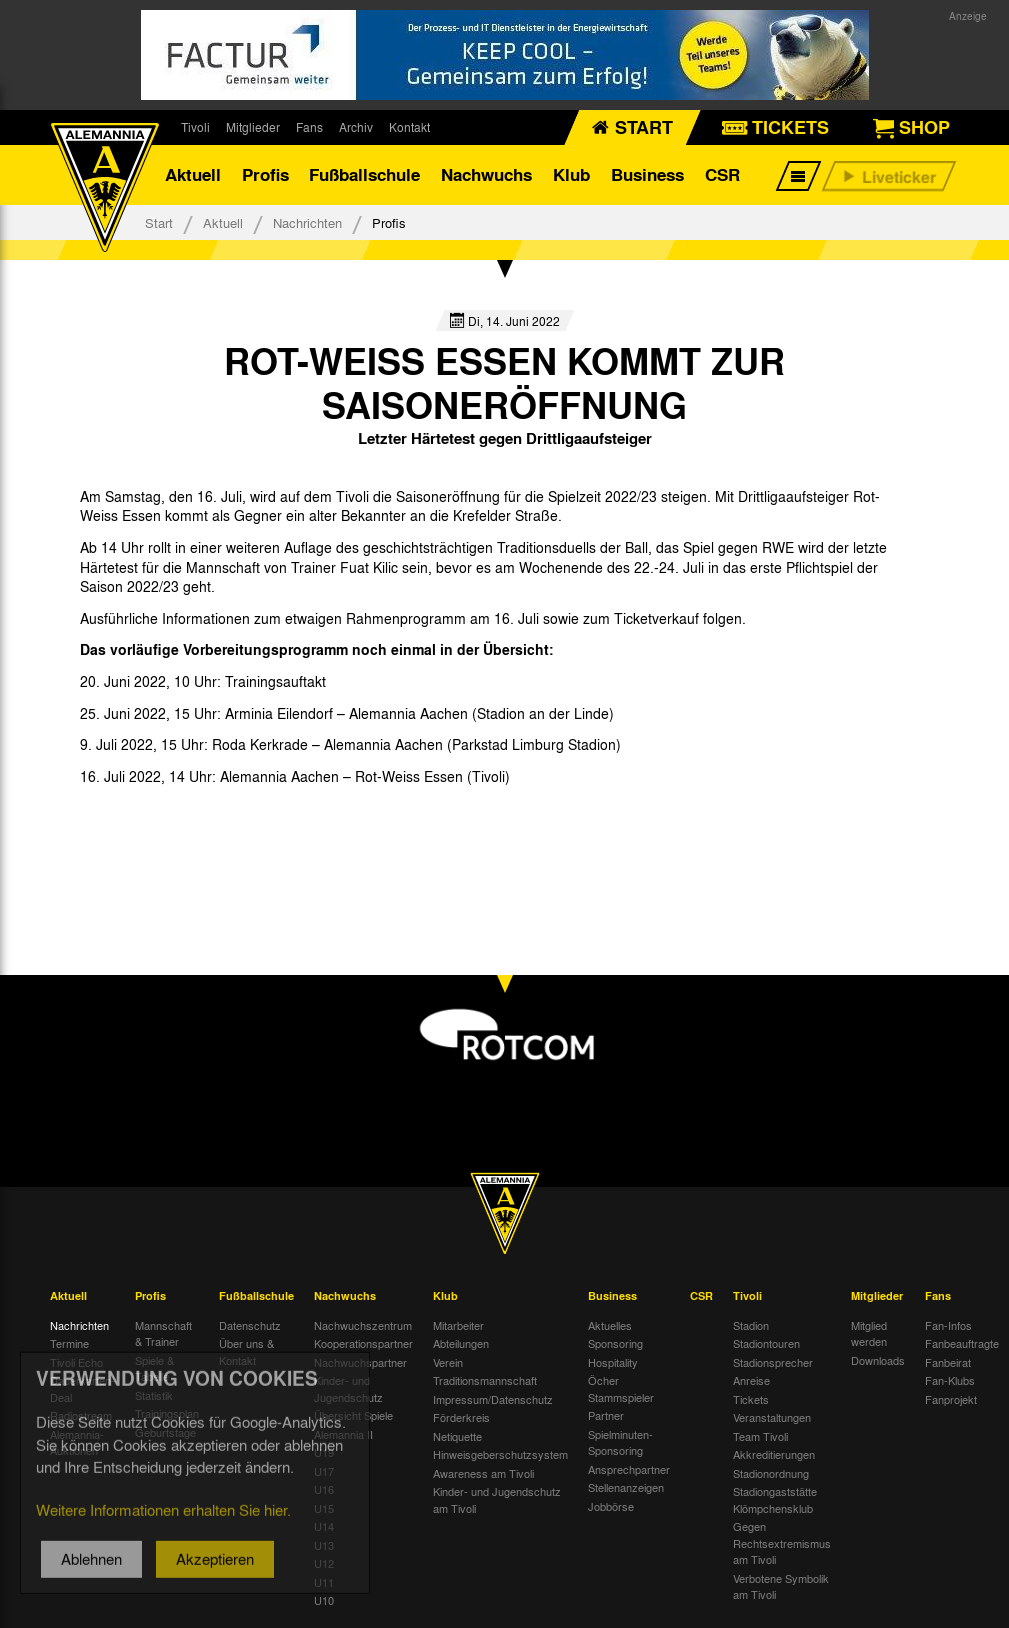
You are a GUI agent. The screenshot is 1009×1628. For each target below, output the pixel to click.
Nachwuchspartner (360, 1362)
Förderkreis (461, 1417)
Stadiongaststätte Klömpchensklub (775, 1499)
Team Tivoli (760, 1436)
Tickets (751, 1399)
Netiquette (457, 1436)
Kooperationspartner (363, 1343)
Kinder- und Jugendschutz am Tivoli (497, 1499)
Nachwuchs (486, 174)
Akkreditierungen (774, 1454)
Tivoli (195, 127)
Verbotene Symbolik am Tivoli (781, 1586)
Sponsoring (615, 1343)
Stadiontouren (766, 1343)
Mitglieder (253, 127)
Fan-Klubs (950, 1380)
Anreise (751, 1380)
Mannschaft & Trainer (163, 1333)
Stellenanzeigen (626, 1487)
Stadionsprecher (773, 1362)
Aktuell (193, 174)
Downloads (878, 1360)
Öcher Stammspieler (621, 1388)
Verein (448, 1362)
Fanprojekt (951, 1399)
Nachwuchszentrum (363, 1325)
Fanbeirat (948, 1362)
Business (647, 174)
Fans (309, 127)
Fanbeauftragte (962, 1343)
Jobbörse (611, 1506)
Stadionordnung (771, 1473)
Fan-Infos (948, 1325)
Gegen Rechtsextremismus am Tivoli (782, 1542)
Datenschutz (250, 1325)
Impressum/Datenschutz (493, 1399)
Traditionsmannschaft (485, 1380)
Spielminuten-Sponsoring (620, 1442)
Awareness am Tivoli (483, 1473)
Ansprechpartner (629, 1469)
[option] (157, 821)
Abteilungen (461, 1343)
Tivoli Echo (76, 1362)
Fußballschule (364, 174)
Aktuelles (610, 1325)
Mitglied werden (869, 1333)
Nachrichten (307, 222)
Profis (265, 174)
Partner (606, 1415)
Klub (571, 174)
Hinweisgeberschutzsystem (500, 1454)
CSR (722, 174)
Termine (69, 1343)
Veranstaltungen (772, 1417)
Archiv (356, 127)
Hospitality (613, 1362)
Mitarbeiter (458, 1325)
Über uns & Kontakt (246, 1351)
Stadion (751, 1325)
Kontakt (409, 127)
